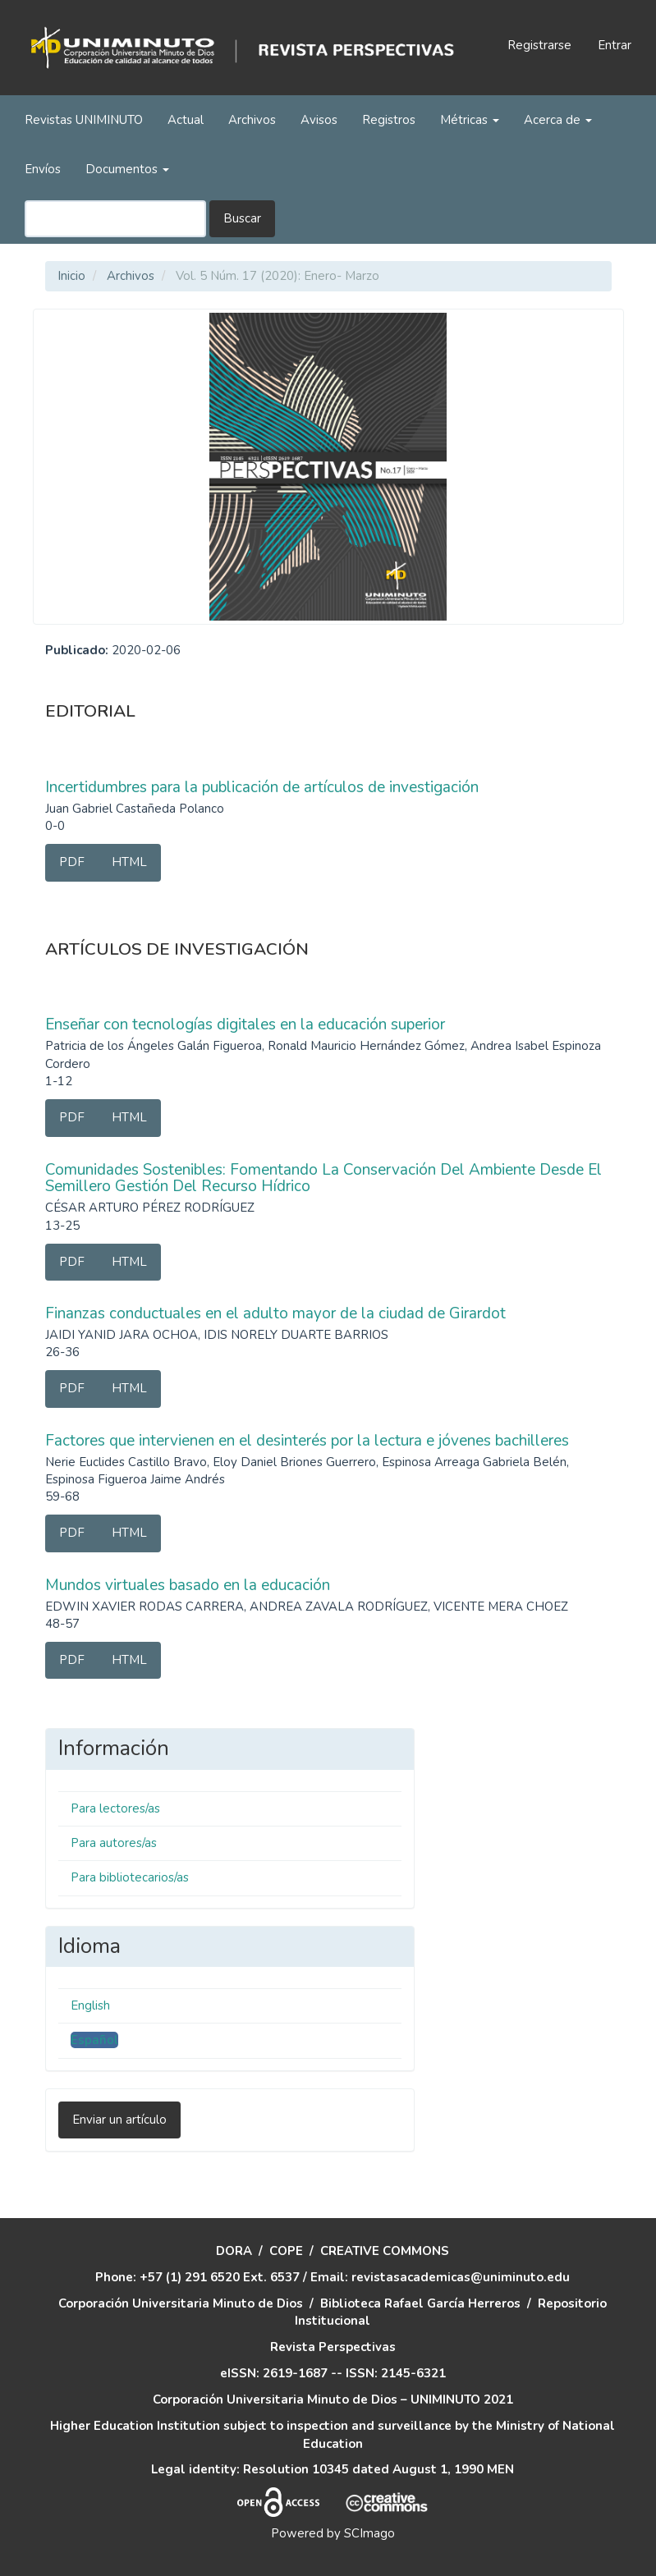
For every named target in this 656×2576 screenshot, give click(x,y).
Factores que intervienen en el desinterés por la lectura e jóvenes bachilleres (307, 1440)
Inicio (71, 276)
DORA (234, 2251)
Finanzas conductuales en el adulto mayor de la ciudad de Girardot (275, 1313)
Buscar (242, 218)
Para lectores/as (115, 1808)
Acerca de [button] (558, 120)
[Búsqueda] (115, 218)
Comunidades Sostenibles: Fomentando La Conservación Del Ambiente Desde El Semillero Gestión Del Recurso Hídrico (323, 1178)
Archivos (252, 120)
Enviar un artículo (119, 2119)
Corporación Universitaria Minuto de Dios (180, 2303)
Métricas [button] (469, 120)
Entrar (614, 45)
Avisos (318, 120)
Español (94, 2040)
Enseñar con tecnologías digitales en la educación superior (245, 1024)
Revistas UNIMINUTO (84, 120)
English (90, 2005)
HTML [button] (129, 862)
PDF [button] (72, 862)
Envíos (43, 169)
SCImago (369, 2533)
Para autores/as (114, 1843)
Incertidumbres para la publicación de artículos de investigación (262, 787)
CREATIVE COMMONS (384, 2251)
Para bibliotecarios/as (130, 1877)
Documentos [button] (127, 169)
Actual (185, 120)
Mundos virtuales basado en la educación (187, 1585)
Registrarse (539, 45)
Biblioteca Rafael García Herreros (420, 2303)
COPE (286, 2251)
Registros (388, 120)
